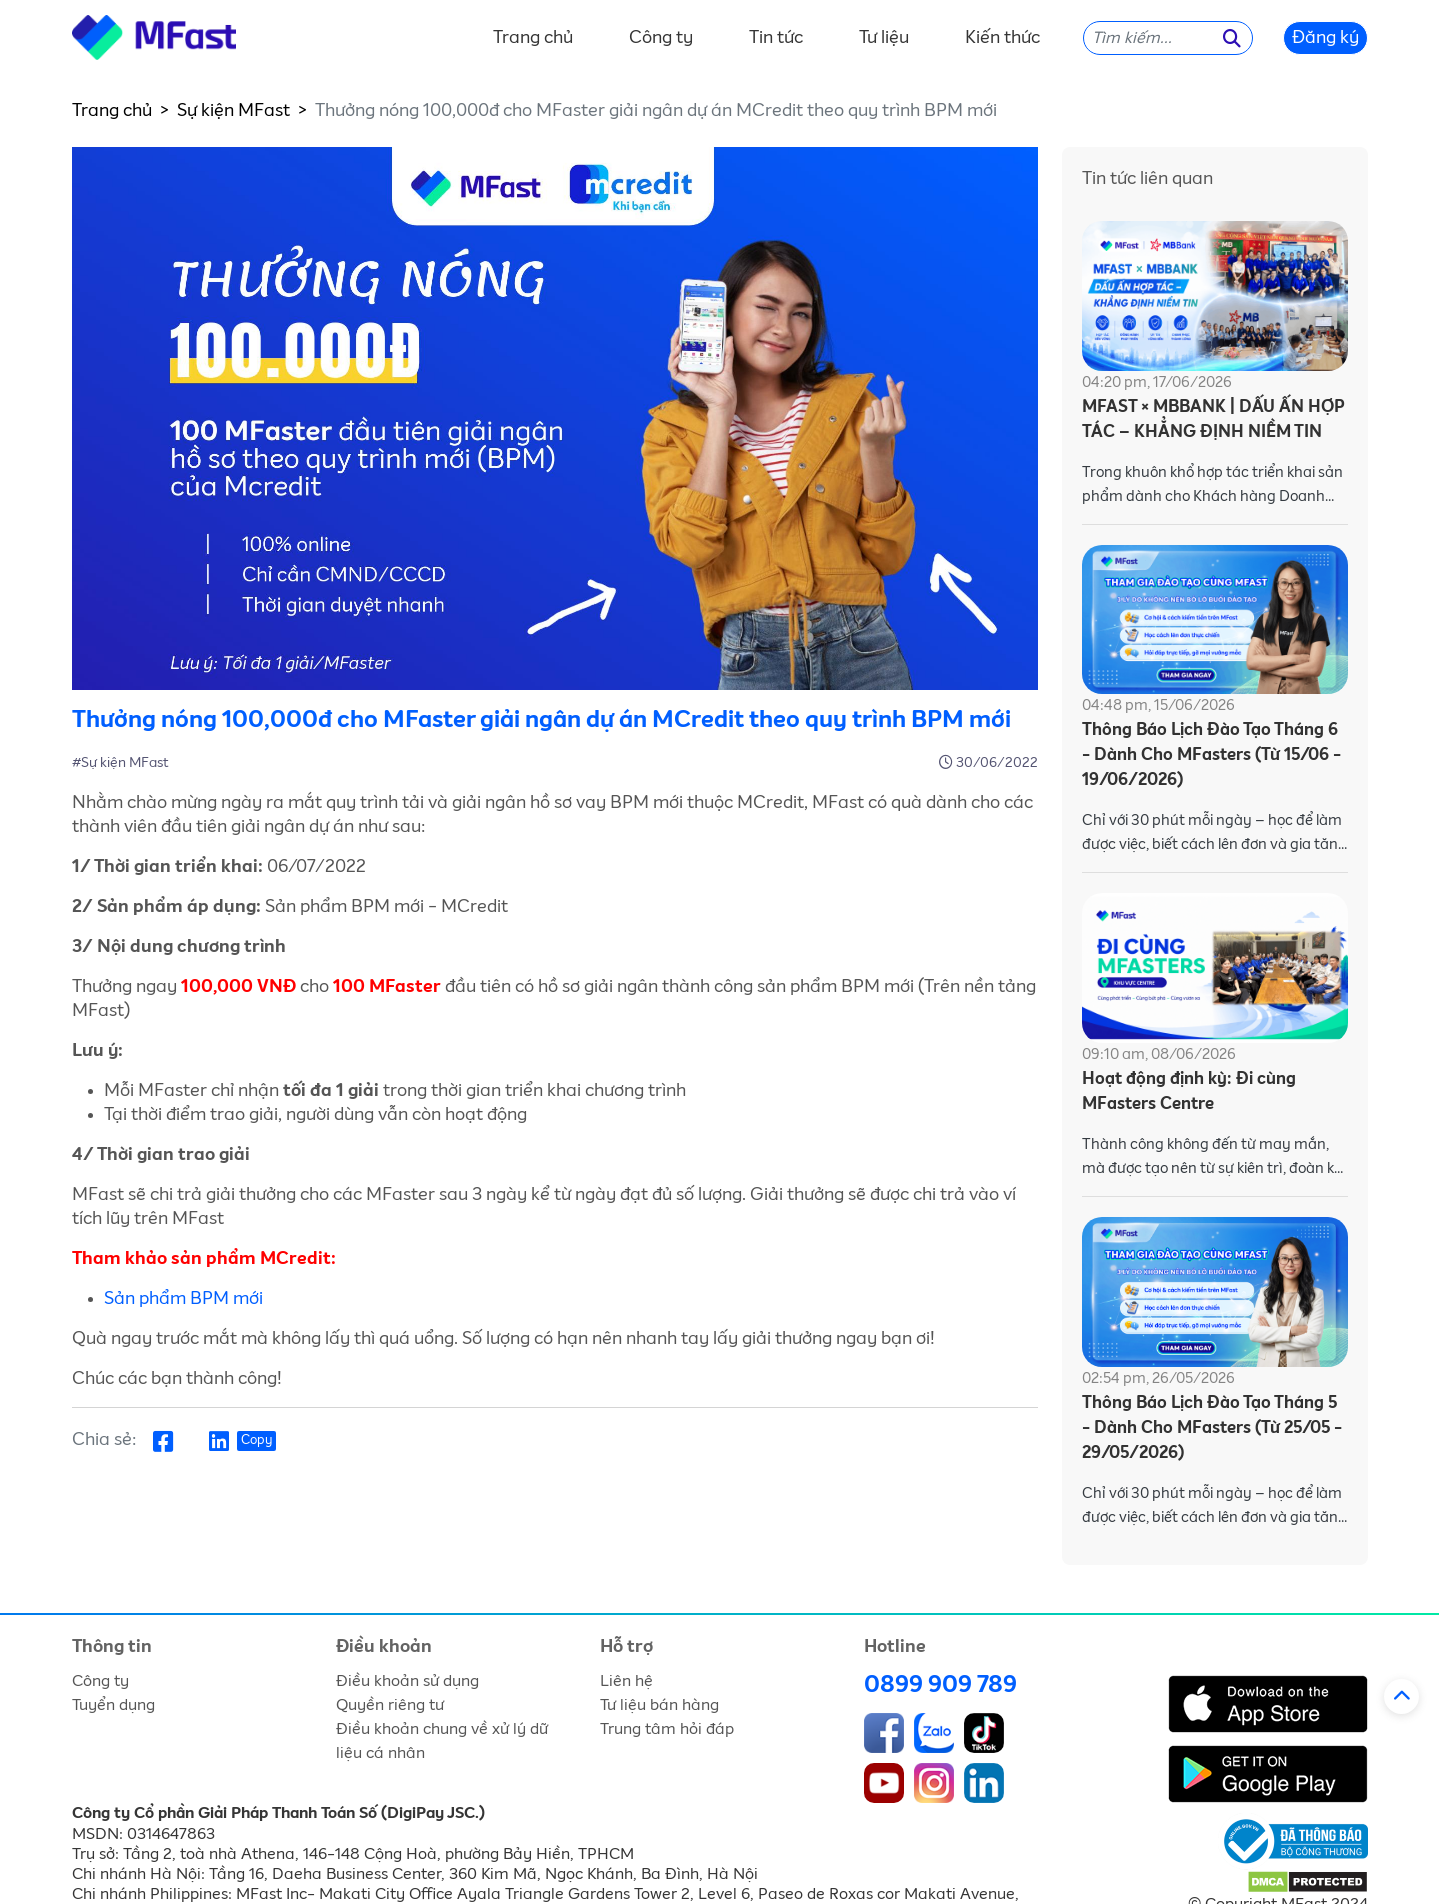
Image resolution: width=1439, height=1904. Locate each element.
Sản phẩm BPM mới (183, 1299)
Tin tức (776, 38)
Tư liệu (884, 38)
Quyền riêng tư (390, 1705)
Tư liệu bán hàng (659, 1705)
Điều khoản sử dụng (407, 1681)
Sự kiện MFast (233, 111)
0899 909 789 (940, 1685)
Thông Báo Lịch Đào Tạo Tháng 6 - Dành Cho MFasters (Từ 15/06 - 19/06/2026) (1211, 755)
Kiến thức (1002, 38)
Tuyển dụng (113, 1705)
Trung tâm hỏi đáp (667, 1729)
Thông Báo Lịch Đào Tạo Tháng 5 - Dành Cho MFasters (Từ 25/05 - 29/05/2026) (1212, 1428)
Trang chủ (533, 38)
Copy (256, 1440)
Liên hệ (626, 1681)
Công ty (661, 38)
